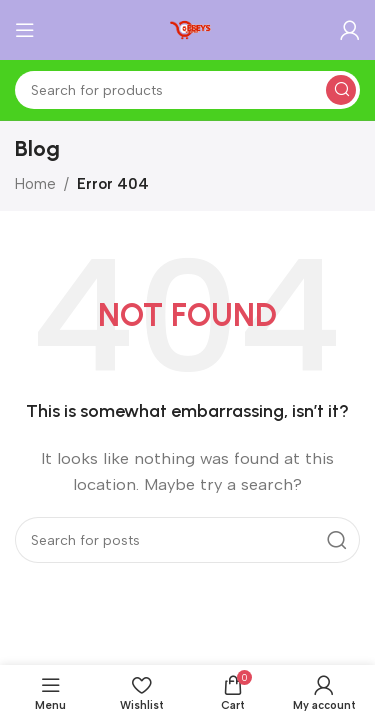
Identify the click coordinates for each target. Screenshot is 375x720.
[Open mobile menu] (25, 30)
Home (35, 184)
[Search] (187, 90)
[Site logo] (188, 29)
